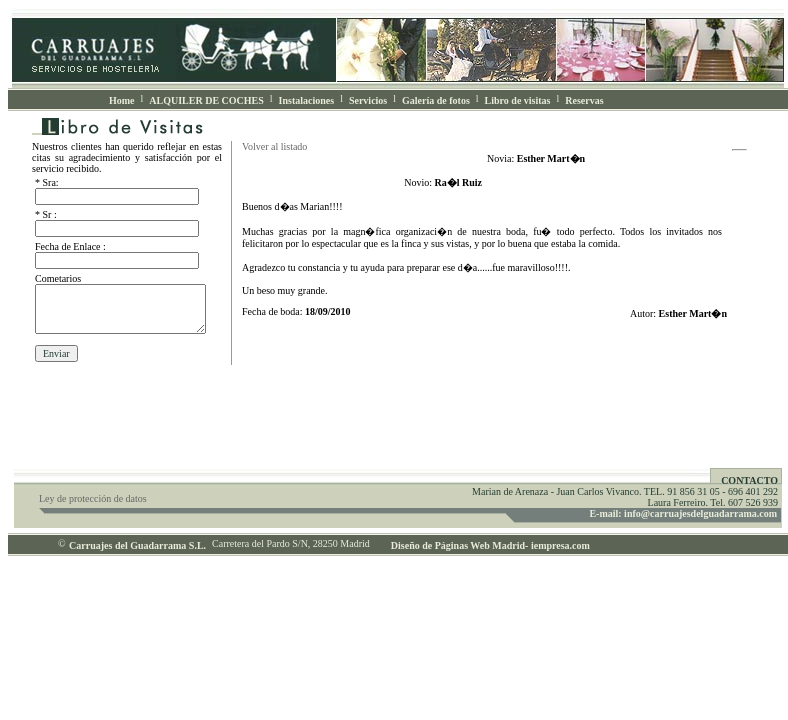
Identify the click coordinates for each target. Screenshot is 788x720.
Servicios (368, 100)
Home (122, 100)
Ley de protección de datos (93, 498)
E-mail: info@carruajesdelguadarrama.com (683, 513)
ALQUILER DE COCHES (206, 100)
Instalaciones (307, 100)
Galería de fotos (436, 100)
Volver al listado (274, 146)
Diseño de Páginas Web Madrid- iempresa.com (484, 545)
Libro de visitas (518, 100)
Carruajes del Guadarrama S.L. (137, 545)
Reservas (584, 100)
